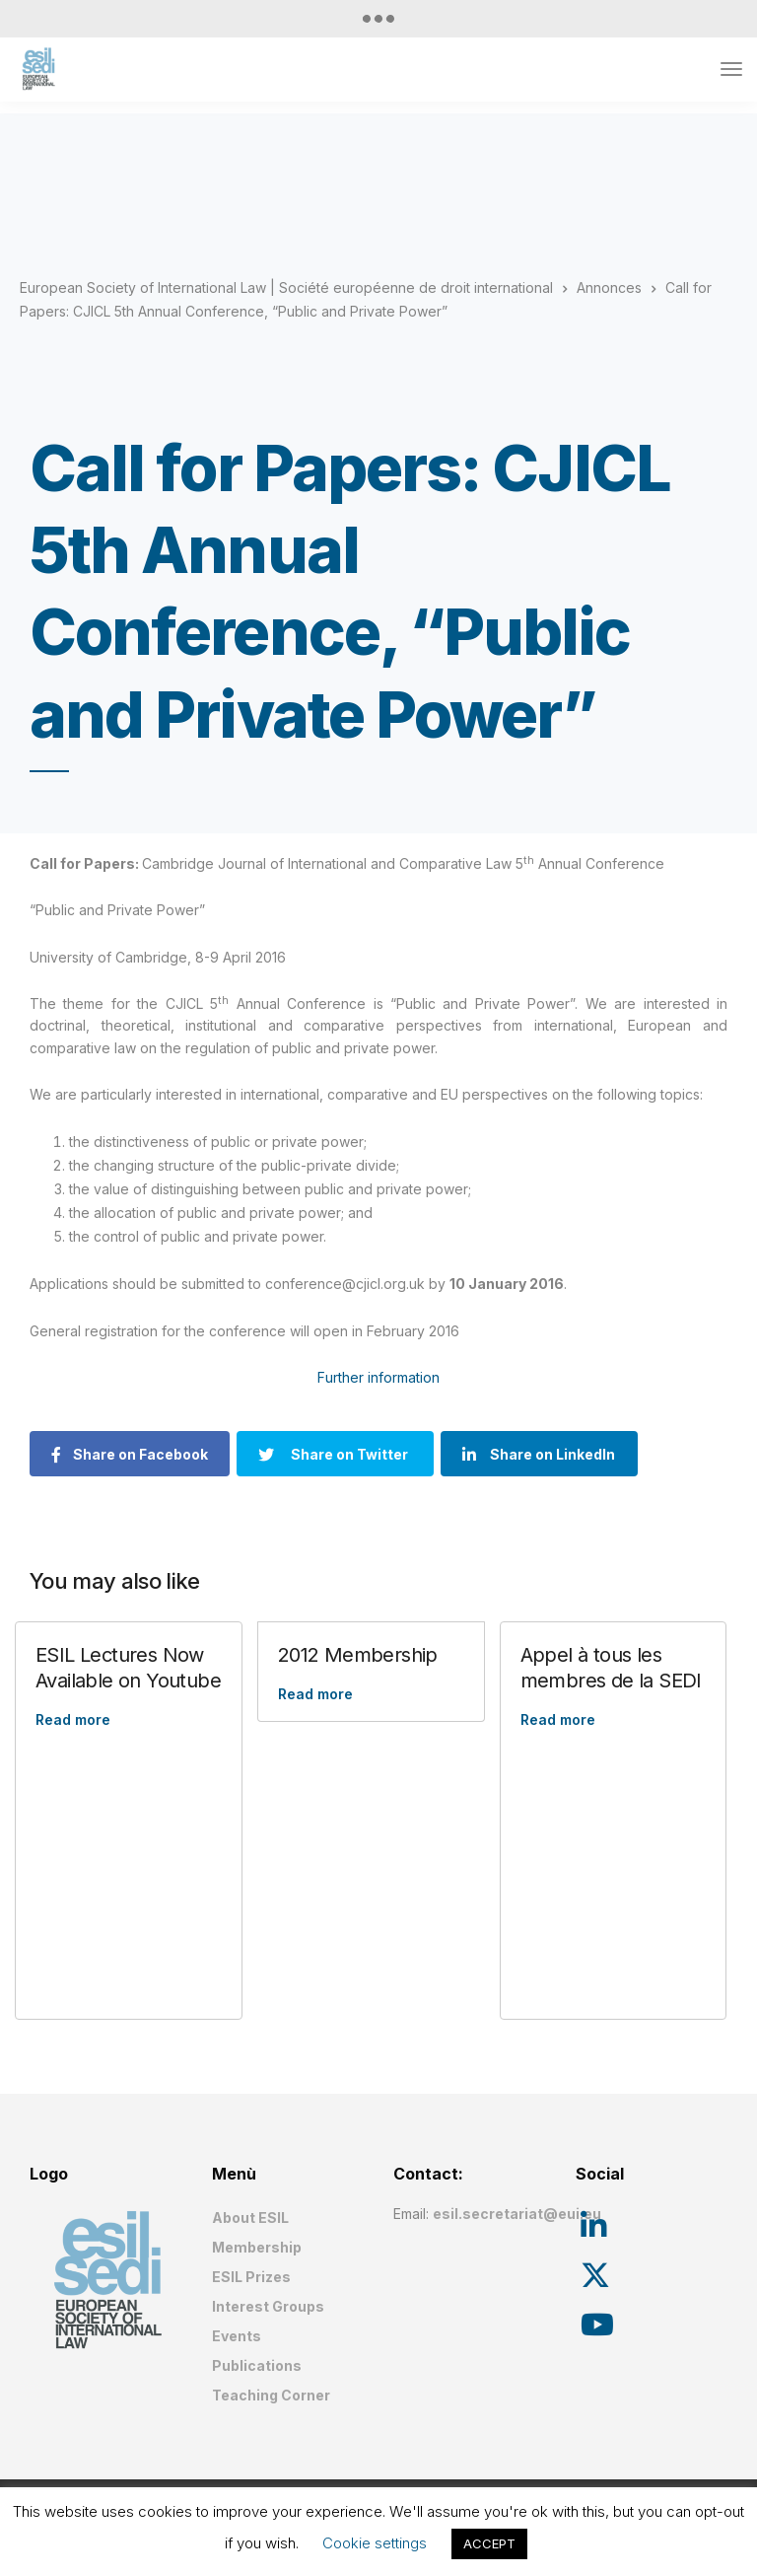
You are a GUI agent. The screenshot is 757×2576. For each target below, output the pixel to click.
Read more (72, 1719)
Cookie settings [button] (374, 2543)
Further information (378, 1377)
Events (236, 2335)
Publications (257, 2365)
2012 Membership (358, 1655)
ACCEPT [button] (489, 2543)
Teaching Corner (271, 2395)
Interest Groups (268, 2306)
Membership (257, 2247)
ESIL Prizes (251, 2276)
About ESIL (250, 2217)
